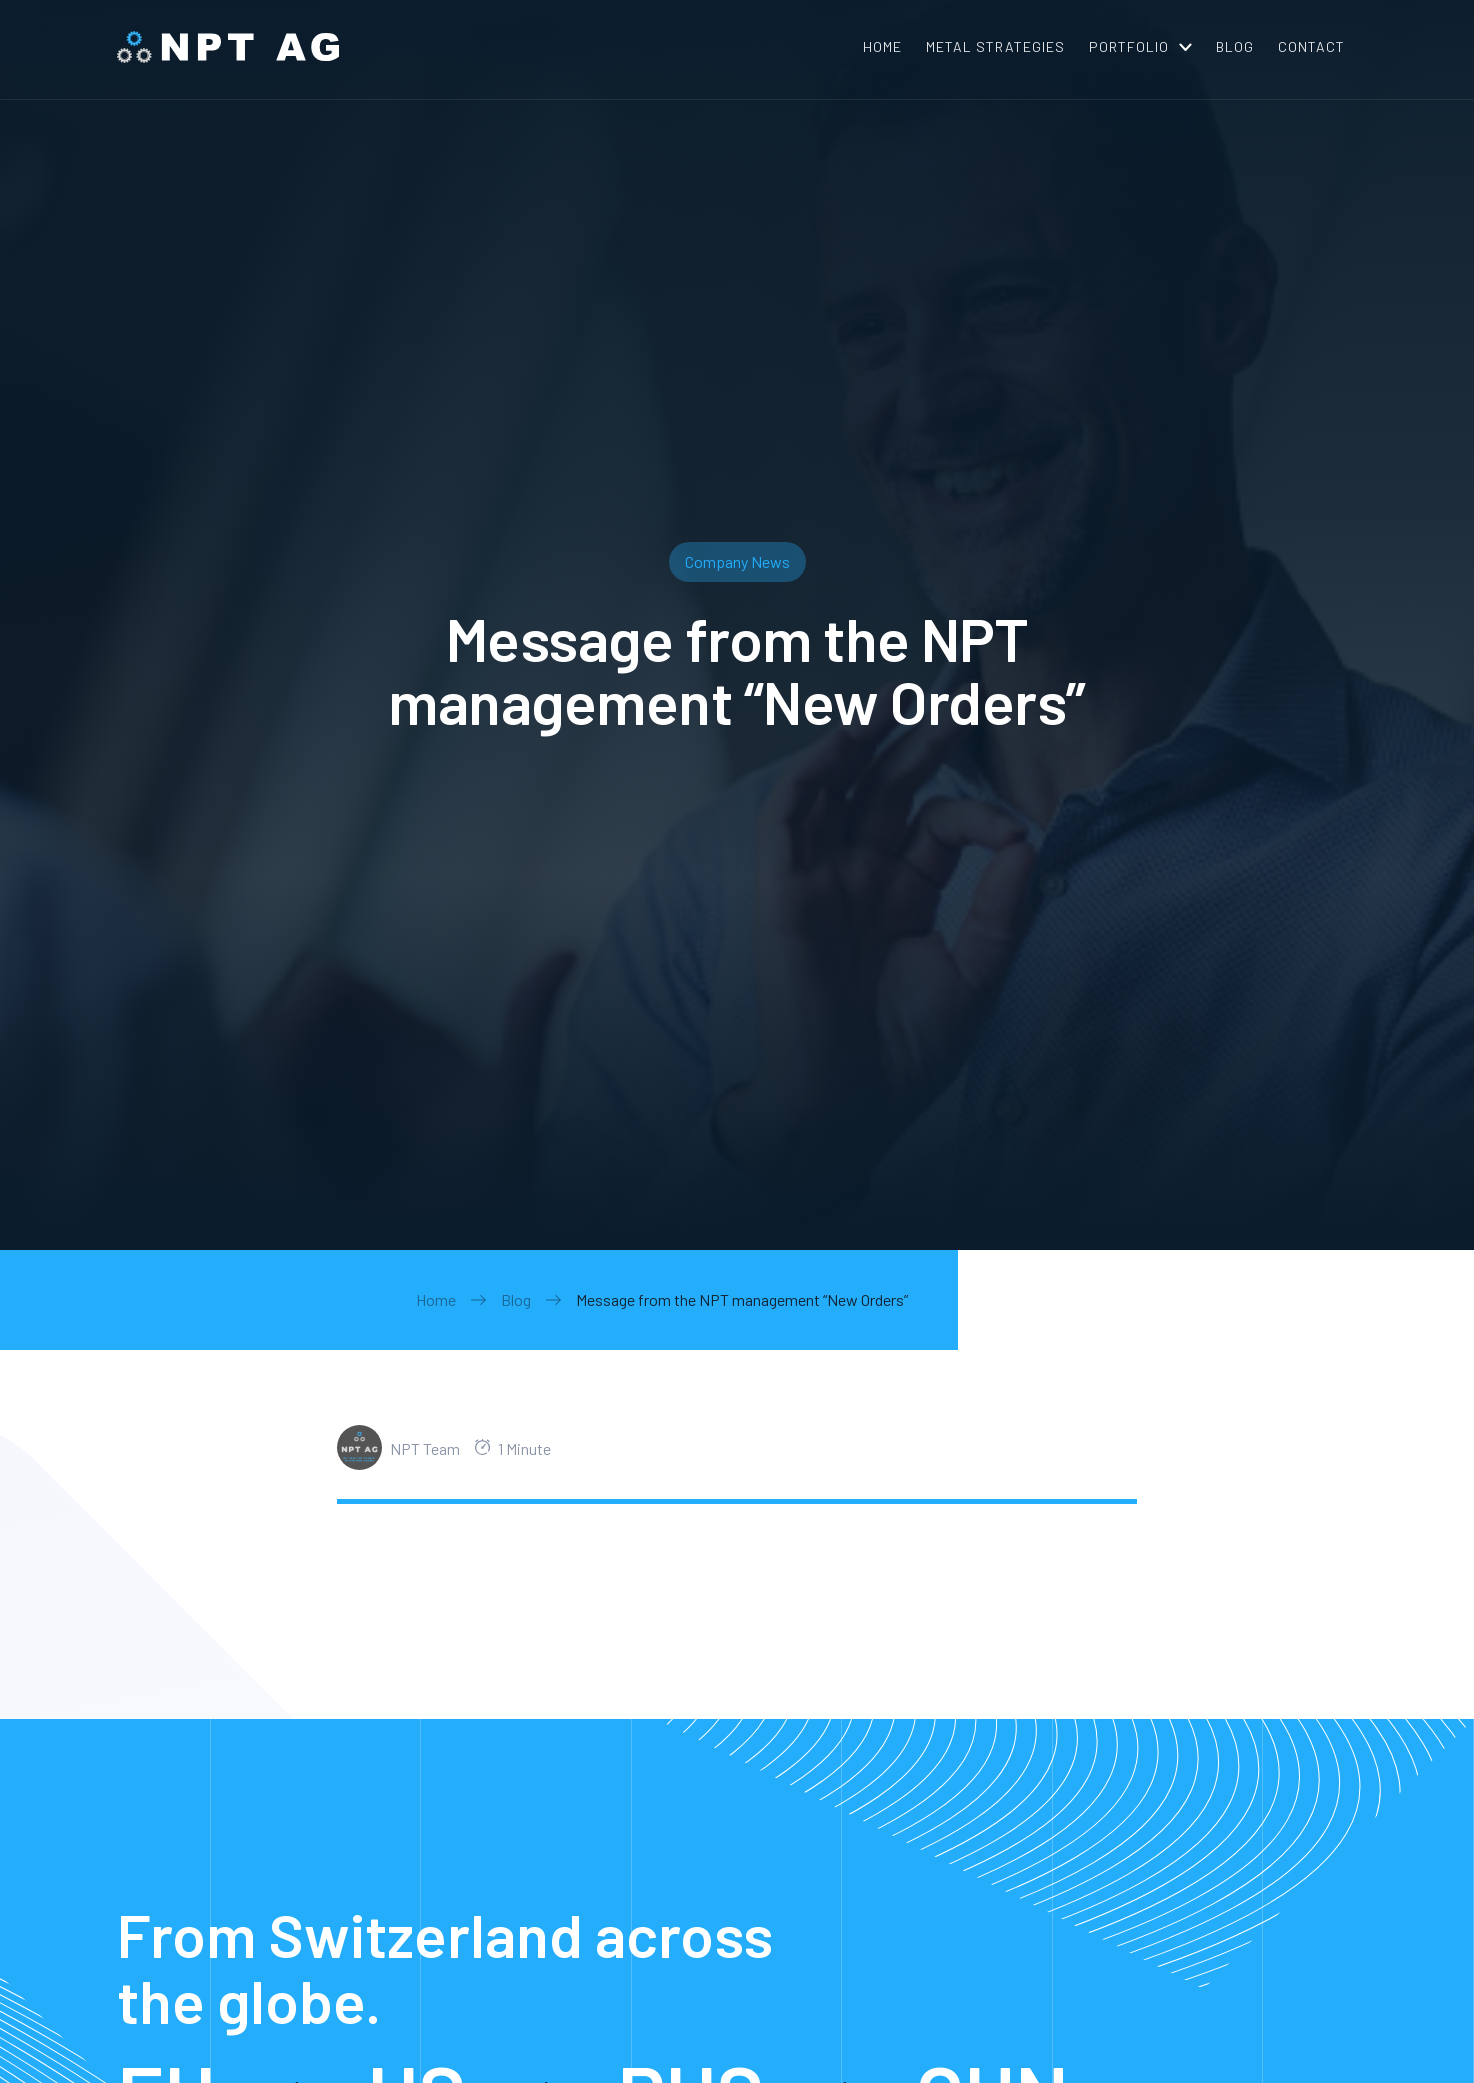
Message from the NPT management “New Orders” (742, 1299)
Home (436, 1299)
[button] (1140, 47)
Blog (516, 1299)
